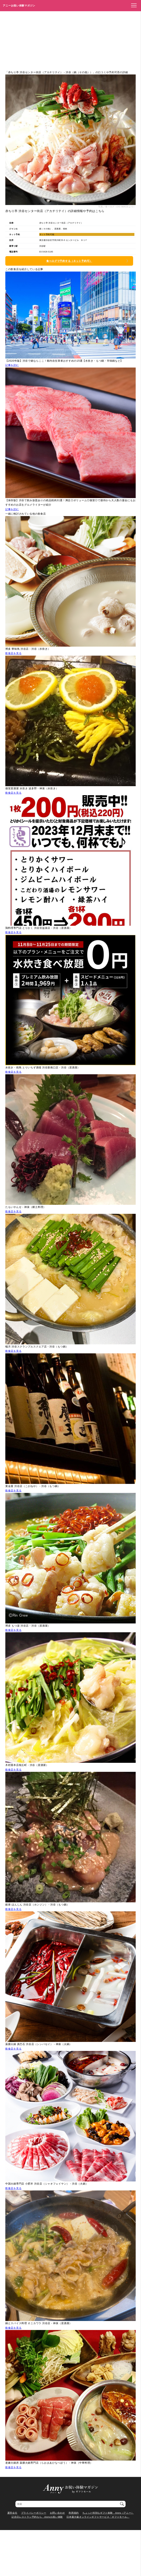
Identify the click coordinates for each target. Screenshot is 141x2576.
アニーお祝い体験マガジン (19, 5)
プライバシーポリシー (33, 2512)
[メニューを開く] (132, 5)
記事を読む (12, 365)
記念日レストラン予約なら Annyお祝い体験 (37, 2517)
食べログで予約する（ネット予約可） (69, 260)
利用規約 (74, 2512)
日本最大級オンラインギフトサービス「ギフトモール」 (97, 2517)
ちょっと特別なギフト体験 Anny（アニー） (108, 2512)
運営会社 (12, 2512)
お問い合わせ (57, 2512)
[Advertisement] (70, 39)
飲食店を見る (13, 653)
